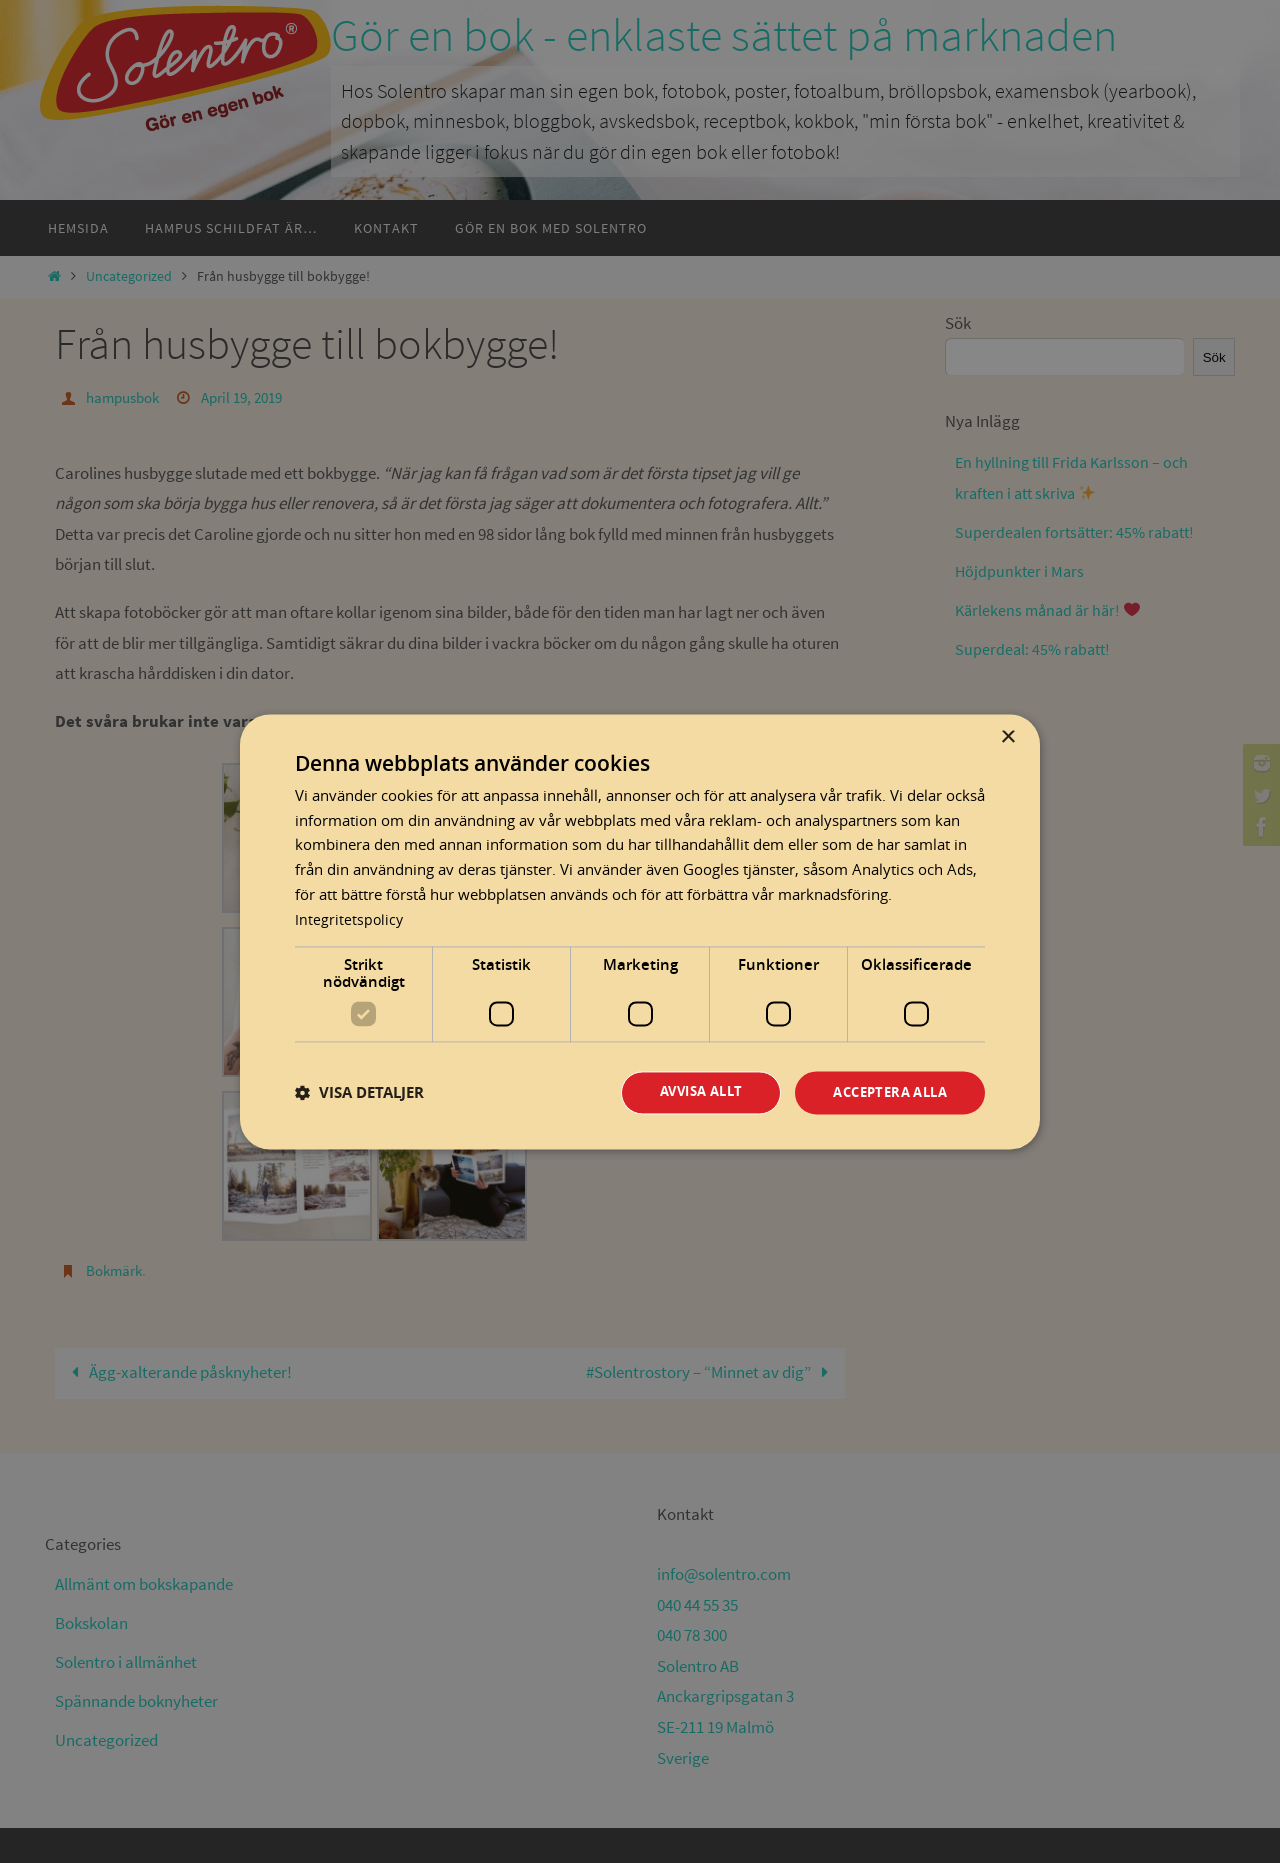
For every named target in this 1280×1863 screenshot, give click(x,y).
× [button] (1007, 736)
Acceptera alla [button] (884, 1092)
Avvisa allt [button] (684, 1092)
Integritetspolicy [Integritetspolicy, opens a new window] (350, 918)
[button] (359, 1092)
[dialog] (640, 932)
